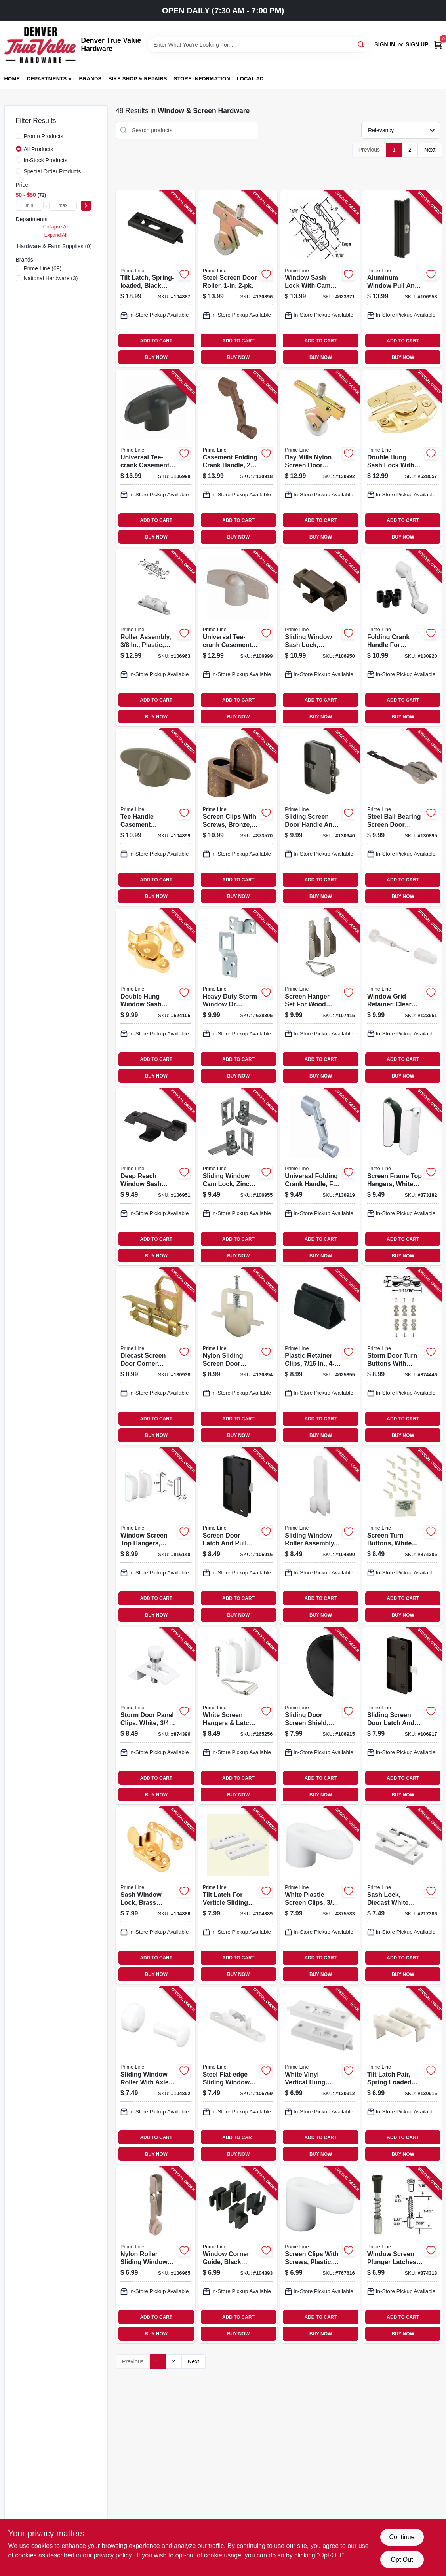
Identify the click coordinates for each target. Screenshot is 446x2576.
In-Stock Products (46, 160)
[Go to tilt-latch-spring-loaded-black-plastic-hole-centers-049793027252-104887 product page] (155, 278)
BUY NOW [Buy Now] (156, 357)
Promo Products (43, 136)
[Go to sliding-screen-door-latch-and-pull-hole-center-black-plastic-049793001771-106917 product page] (402, 1715)
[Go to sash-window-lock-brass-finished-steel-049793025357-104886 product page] (155, 1895)
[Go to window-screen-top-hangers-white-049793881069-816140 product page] (155, 1536)
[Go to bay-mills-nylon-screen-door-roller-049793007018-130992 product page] (320, 458)
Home (12, 79)
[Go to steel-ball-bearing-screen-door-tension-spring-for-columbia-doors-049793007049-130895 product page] (402, 817)
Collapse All (56, 227)
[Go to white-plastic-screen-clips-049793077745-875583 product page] (320, 1895)
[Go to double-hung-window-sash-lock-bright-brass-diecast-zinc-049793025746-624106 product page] (155, 997)
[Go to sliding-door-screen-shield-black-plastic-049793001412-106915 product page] (320, 1715)
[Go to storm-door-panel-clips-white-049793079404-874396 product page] (155, 1715)
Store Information (202, 79)
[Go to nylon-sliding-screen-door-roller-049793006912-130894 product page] (238, 1356)
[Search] (361, 44)
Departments (47, 79)
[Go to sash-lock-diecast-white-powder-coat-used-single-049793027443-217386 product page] (402, 1895)
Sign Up (417, 44)
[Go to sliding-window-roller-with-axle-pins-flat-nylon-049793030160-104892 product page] (155, 2075)
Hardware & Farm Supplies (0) (54, 246)
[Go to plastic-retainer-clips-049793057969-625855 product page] (320, 1356)
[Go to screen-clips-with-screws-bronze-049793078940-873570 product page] (238, 817)
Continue (401, 2537)
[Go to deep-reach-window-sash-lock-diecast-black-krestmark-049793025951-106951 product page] (155, 1176)
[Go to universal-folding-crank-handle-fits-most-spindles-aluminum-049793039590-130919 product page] (320, 1176)
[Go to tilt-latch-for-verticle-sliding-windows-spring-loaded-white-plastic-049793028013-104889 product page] (238, 1895)
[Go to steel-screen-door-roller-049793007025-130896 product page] (238, 278)
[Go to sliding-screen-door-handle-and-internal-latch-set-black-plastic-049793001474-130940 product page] (320, 817)
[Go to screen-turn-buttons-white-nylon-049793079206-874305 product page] (402, 1536)
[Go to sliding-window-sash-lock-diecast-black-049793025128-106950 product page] (320, 637)
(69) (43, 268)
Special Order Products (52, 171)
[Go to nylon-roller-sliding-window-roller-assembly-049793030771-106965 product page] (155, 2254)
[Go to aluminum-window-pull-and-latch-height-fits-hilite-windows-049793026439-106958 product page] (402, 278)
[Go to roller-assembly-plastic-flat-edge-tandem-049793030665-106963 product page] (155, 637)
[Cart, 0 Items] (438, 44)
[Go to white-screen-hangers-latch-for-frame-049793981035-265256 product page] (238, 1715)
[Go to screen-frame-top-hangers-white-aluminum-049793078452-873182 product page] (402, 1176)
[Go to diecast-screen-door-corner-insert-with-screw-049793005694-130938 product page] (155, 1356)
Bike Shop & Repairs (137, 79)
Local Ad (250, 79)
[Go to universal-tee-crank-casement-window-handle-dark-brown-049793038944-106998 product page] (155, 458)
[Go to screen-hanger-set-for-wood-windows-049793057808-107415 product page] (320, 997)
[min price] (30, 206)
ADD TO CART (156, 341)
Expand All (55, 235)
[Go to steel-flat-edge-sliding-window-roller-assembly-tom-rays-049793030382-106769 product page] (238, 2075)
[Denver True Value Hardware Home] (40, 45)
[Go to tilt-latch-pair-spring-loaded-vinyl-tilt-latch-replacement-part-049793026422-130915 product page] (402, 2075)
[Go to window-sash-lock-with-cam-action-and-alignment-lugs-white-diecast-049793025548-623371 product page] (320, 278)
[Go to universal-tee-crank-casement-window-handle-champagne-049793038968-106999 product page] (238, 637)
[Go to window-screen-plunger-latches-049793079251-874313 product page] (402, 2254)
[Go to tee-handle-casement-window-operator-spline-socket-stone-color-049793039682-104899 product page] (155, 817)
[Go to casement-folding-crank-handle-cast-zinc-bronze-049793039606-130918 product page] (238, 458)
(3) (51, 278)
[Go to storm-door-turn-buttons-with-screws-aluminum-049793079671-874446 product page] (402, 1356)
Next (430, 149)
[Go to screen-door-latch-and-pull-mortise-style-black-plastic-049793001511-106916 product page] (238, 1536)
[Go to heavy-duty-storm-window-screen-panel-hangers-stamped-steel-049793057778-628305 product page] (238, 997)
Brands (90, 79)
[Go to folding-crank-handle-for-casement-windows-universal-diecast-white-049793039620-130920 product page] (402, 637)
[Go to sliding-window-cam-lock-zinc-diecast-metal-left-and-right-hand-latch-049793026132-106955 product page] (238, 1176)
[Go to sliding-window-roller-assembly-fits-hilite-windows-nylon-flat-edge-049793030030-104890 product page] (320, 1536)
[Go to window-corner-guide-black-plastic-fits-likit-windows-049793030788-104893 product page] (238, 2254)
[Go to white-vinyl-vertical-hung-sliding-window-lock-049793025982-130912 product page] (320, 2075)
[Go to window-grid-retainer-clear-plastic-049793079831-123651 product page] (402, 997)
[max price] (63, 206)
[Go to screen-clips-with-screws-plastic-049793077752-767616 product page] (320, 2254)
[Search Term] (258, 45)
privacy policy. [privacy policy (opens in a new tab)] (113, 2555)
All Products (38, 149)
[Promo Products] (18, 136)
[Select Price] (86, 206)
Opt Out (402, 2559)
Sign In (384, 44)
